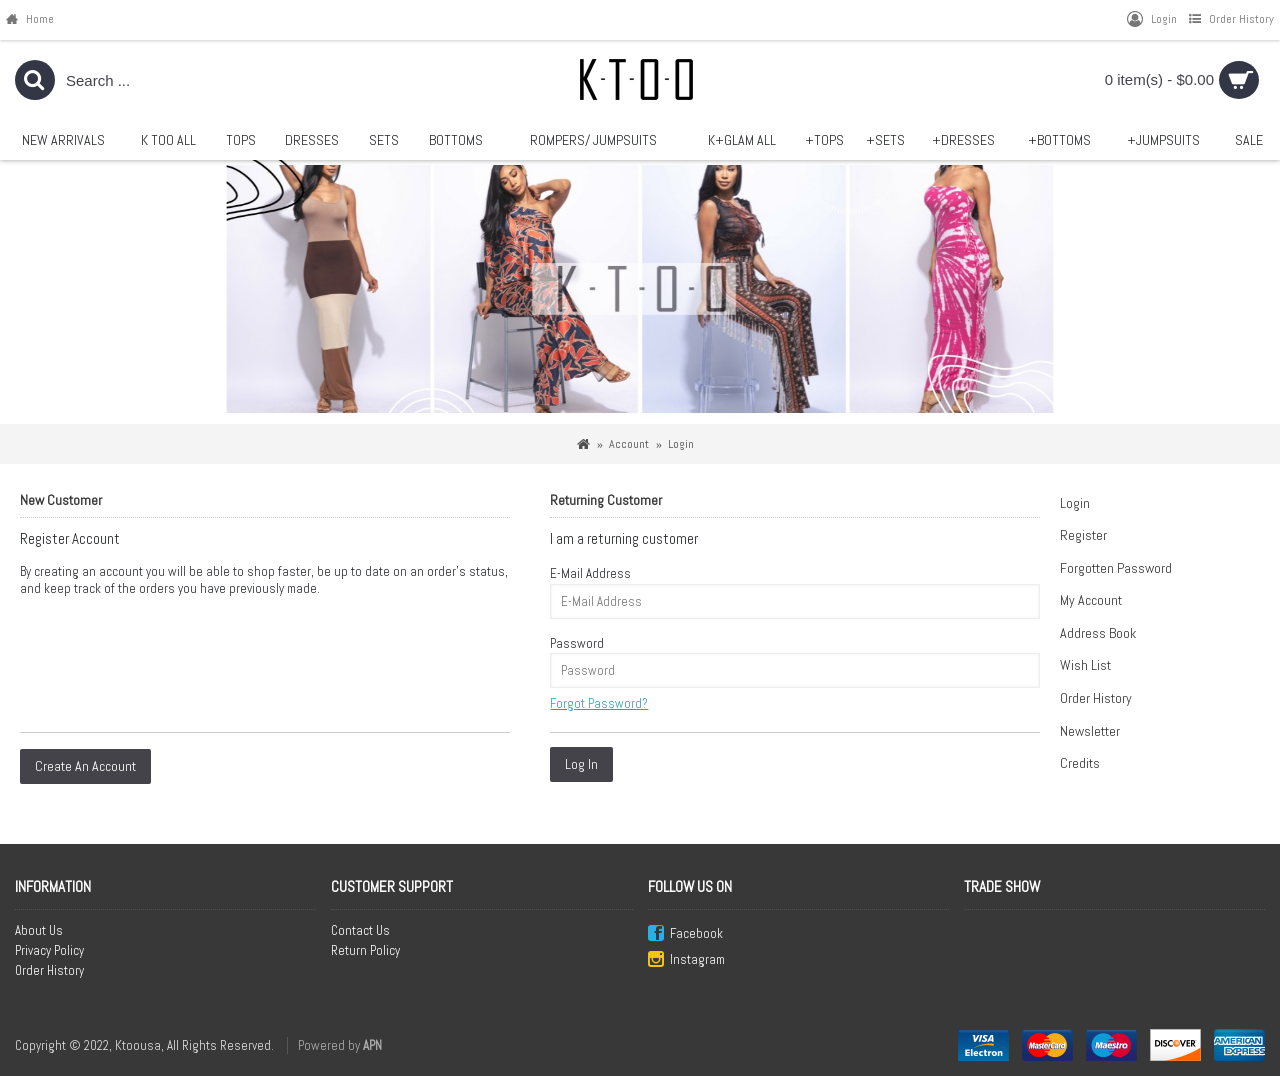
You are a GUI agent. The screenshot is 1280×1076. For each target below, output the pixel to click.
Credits (1080, 763)
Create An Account (85, 766)
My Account (1091, 600)
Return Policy (365, 950)
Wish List (1085, 665)
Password (577, 643)
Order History (1096, 698)
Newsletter (1090, 731)
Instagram (686, 960)
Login (1075, 503)
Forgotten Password (1116, 568)
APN (372, 1045)
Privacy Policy (49, 950)
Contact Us (360, 930)
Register (1083, 535)
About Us (39, 930)
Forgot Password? (599, 703)
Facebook (685, 934)
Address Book (1098, 633)
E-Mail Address (590, 573)
